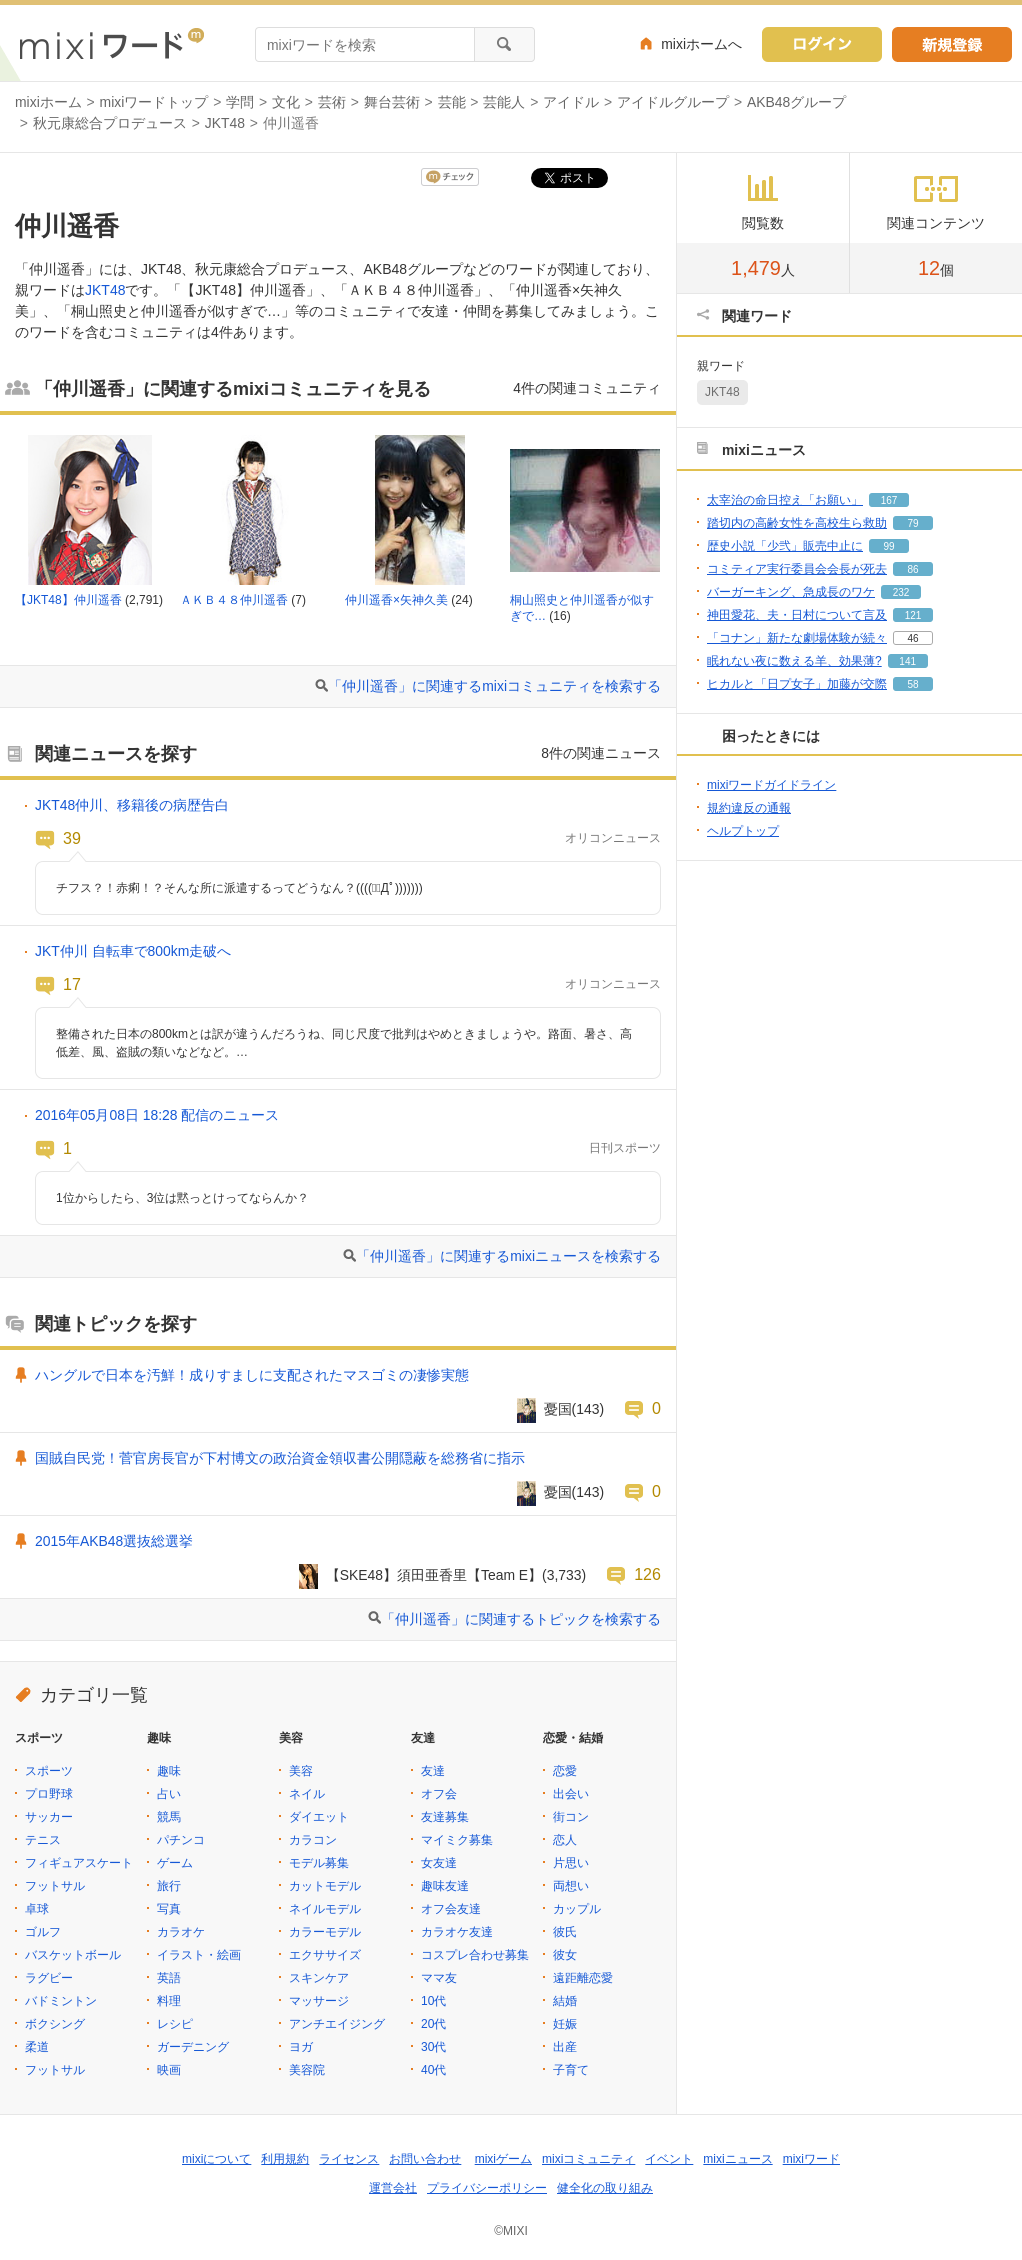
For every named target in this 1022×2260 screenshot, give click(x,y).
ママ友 (439, 1978)
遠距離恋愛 (583, 1978)
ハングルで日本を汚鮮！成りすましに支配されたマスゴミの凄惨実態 (252, 1375)
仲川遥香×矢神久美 (396, 600)
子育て (571, 2070)
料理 (169, 2001)
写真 (169, 1909)
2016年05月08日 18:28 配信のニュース (157, 1115)
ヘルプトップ (743, 831)
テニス (43, 1840)
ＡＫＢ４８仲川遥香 (234, 600)
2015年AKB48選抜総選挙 (114, 1541)
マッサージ (319, 2001)
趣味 (169, 1771)
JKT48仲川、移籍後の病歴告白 (132, 805)
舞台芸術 (392, 102)
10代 (433, 2001)
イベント (669, 2159)
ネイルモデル (325, 1909)
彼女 (565, 1955)
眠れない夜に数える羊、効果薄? (794, 661)
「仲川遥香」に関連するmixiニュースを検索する (508, 1256)
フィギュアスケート (79, 1863)
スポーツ (49, 1771)
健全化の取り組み (605, 2188)
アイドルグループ (673, 102)
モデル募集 (319, 1863)
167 (889, 500)
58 (912, 684)
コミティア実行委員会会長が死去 (797, 569)
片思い (571, 1863)
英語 (169, 1978)
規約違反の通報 (749, 808)
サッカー (49, 1817)
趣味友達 (445, 1886)
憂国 (558, 1409)
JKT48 (225, 123)
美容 (301, 1771)
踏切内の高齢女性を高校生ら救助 (797, 523)
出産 (565, 2047)
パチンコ (181, 1840)
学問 (240, 102)
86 (912, 569)
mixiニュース (737, 2159)
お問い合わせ (425, 2159)
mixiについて (216, 2159)
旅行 (169, 1886)
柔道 (37, 2047)
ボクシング (55, 2024)
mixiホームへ (701, 44)
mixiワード (811, 2159)
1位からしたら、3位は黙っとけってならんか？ (182, 1198)
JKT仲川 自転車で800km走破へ (133, 951)
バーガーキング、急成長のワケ (791, 592)
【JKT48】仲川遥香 (68, 600)
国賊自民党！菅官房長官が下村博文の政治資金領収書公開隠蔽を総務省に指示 (280, 1458)
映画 (169, 2070)
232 (901, 592)
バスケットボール (73, 1955)
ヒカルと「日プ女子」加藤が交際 (797, 684)
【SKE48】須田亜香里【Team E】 (434, 1575)
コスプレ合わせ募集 (475, 1955)
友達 (433, 1771)
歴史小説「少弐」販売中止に (785, 546)
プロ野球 (49, 1794)
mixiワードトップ (154, 102)
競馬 (169, 1817)
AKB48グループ (796, 102)
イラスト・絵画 (199, 1955)
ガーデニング (193, 2047)
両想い (571, 1886)
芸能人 (504, 102)
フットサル (55, 1886)
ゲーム (175, 1863)
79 (912, 523)
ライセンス (349, 2159)
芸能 (452, 102)
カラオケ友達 (457, 1932)
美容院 (307, 2070)
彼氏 (565, 1932)
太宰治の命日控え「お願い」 (785, 500)
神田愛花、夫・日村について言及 (797, 615)
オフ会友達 (451, 1909)
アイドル (571, 102)
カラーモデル (325, 1932)
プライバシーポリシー (487, 2188)
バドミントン (61, 2001)
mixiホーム (48, 102)
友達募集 (445, 1817)
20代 (433, 2024)
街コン (571, 1817)
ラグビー (49, 1978)
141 (907, 661)
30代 (433, 2047)
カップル (577, 1909)
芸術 (332, 102)
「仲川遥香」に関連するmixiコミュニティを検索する (494, 686)
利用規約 (285, 2159)
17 (72, 984)
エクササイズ (325, 1955)
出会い (571, 1794)
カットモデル (325, 1886)
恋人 (565, 1840)
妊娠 (565, 2024)
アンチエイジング (337, 2024)
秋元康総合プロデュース (110, 123)
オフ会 (439, 1794)
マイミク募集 (457, 1840)
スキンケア (319, 1978)
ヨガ (301, 2047)
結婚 (565, 2001)
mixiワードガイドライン (771, 785)
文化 (286, 102)
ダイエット (319, 1817)
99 (888, 546)
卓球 (37, 1909)
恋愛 (565, 1771)
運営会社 (393, 2188)
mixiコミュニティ (588, 2159)
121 (913, 615)
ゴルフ (43, 1932)
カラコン (313, 1840)
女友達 (439, 1863)
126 (647, 1574)
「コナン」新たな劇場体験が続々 (797, 638)
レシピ (175, 2024)
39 (72, 838)
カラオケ (181, 1932)
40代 (433, 2070)
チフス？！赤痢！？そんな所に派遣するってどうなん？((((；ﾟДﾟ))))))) (239, 888)
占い (169, 1794)
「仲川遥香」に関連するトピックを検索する (521, 1619)
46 (912, 638)
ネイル (307, 1794)
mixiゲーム (503, 2159)
